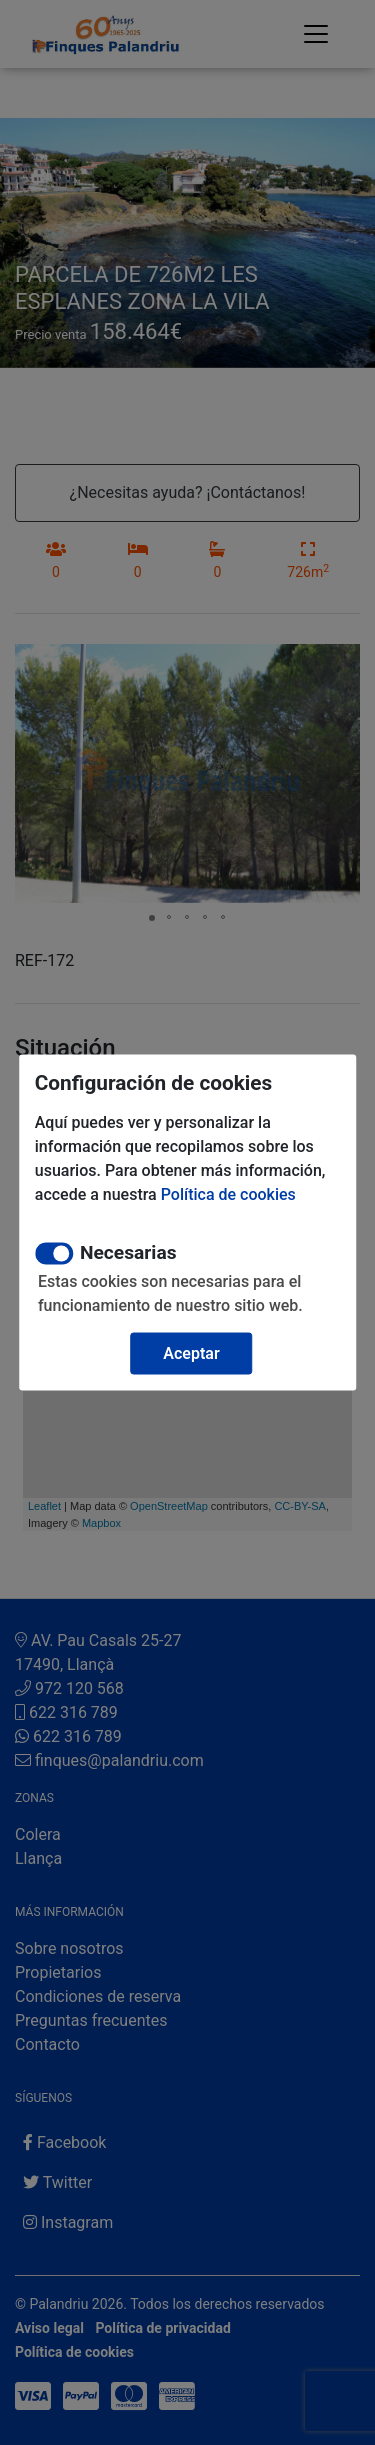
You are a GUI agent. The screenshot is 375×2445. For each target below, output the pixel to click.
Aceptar (191, 1353)
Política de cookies (228, 1194)
